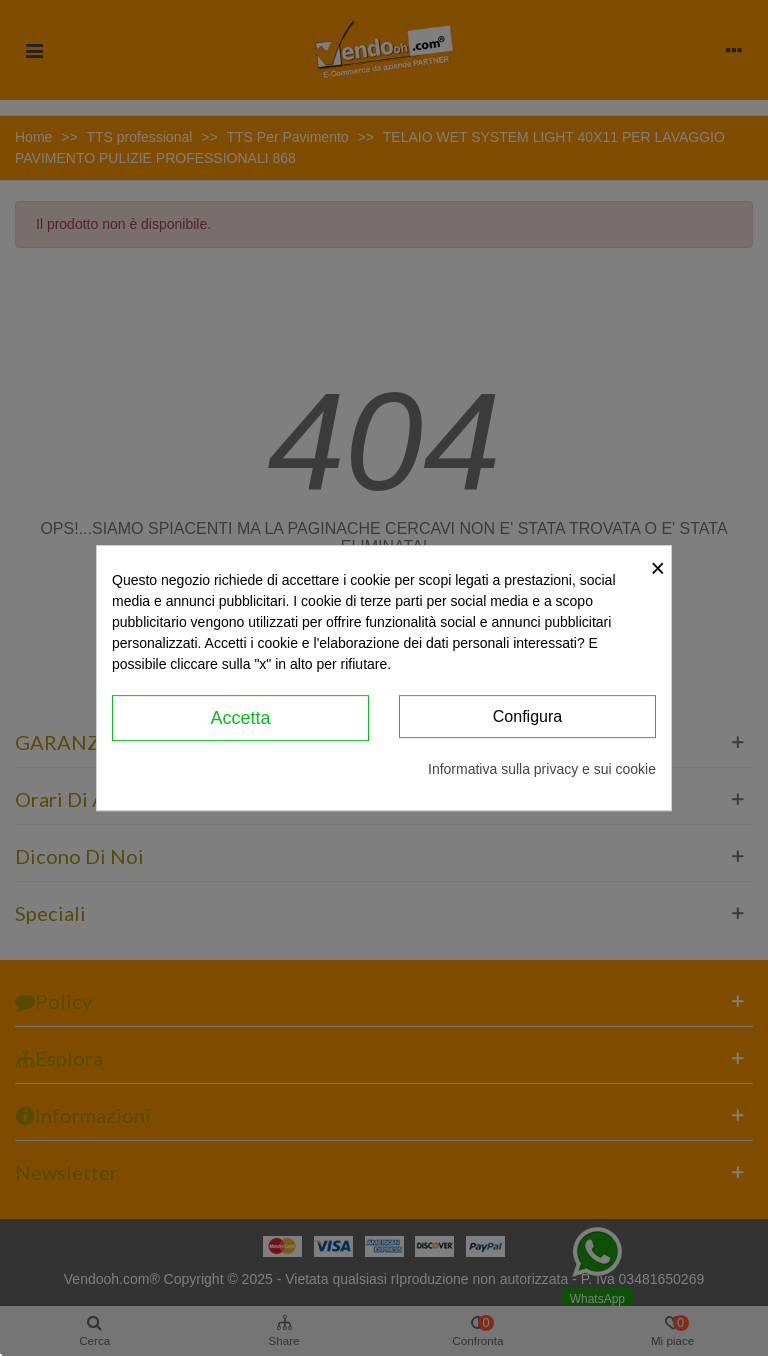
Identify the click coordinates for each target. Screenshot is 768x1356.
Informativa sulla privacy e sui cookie (542, 769)
